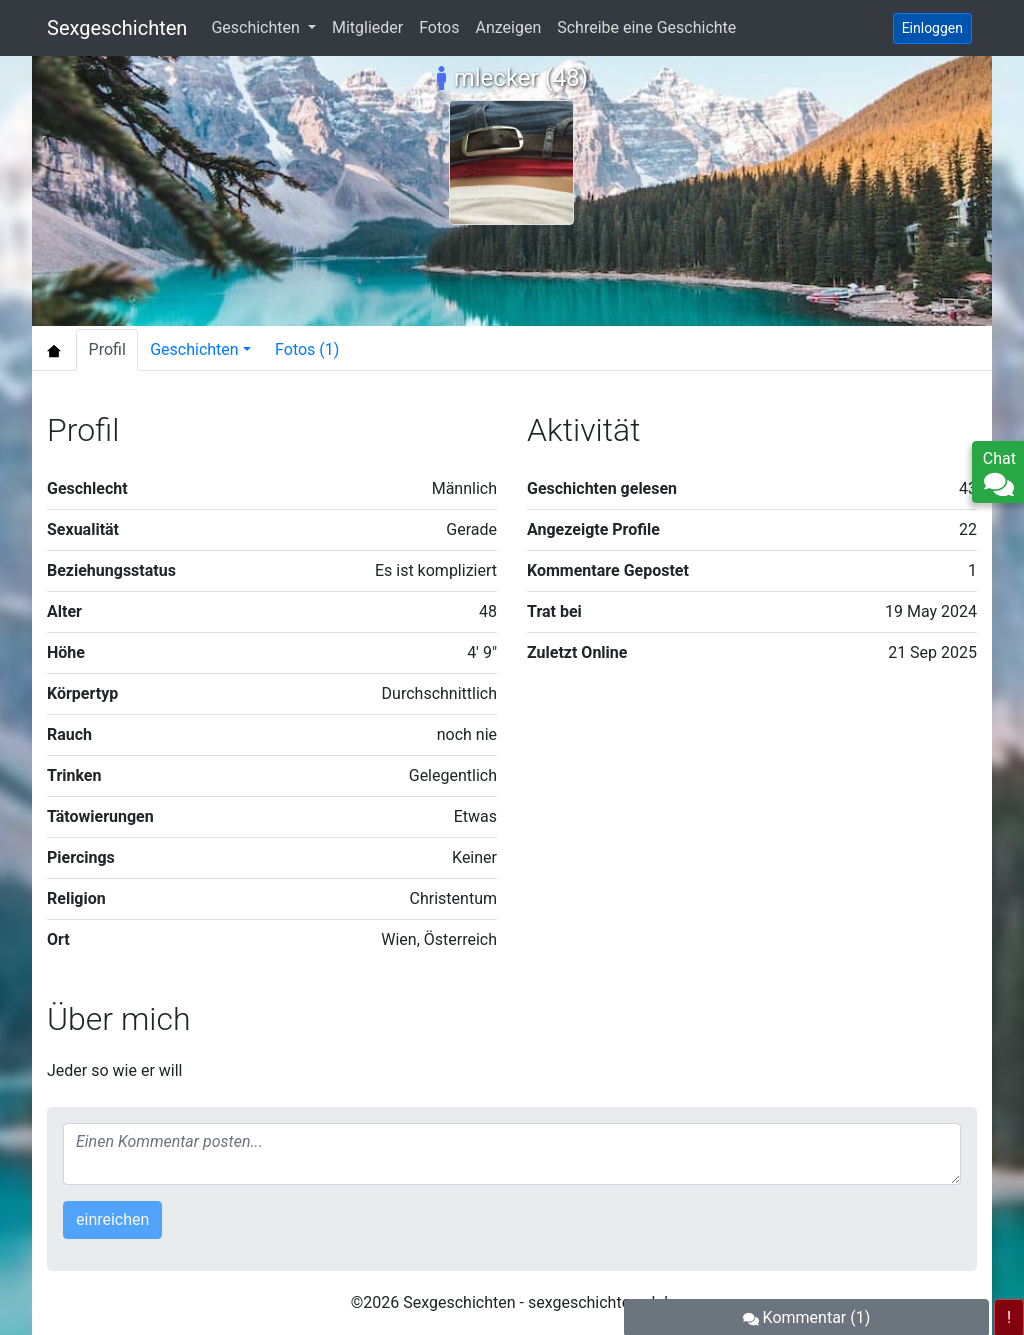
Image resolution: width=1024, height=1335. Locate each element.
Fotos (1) (307, 349)
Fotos (439, 27)
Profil (107, 349)
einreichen (112, 1219)
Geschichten (257, 27)
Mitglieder (367, 27)
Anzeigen (508, 27)
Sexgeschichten (117, 28)
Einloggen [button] (932, 28)
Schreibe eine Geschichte (646, 27)
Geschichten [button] (194, 349)
